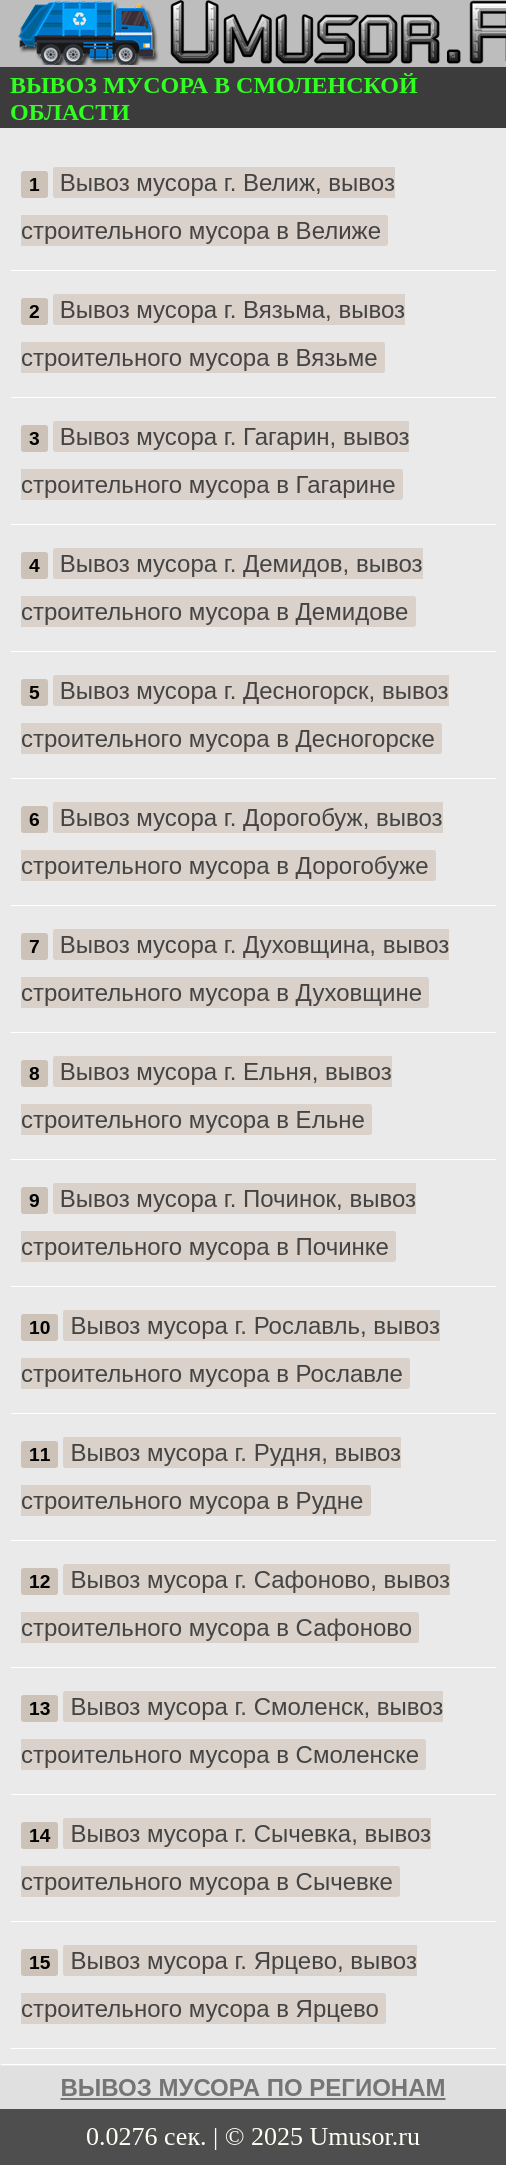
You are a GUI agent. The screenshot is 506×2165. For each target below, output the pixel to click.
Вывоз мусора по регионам (253, 2087)
